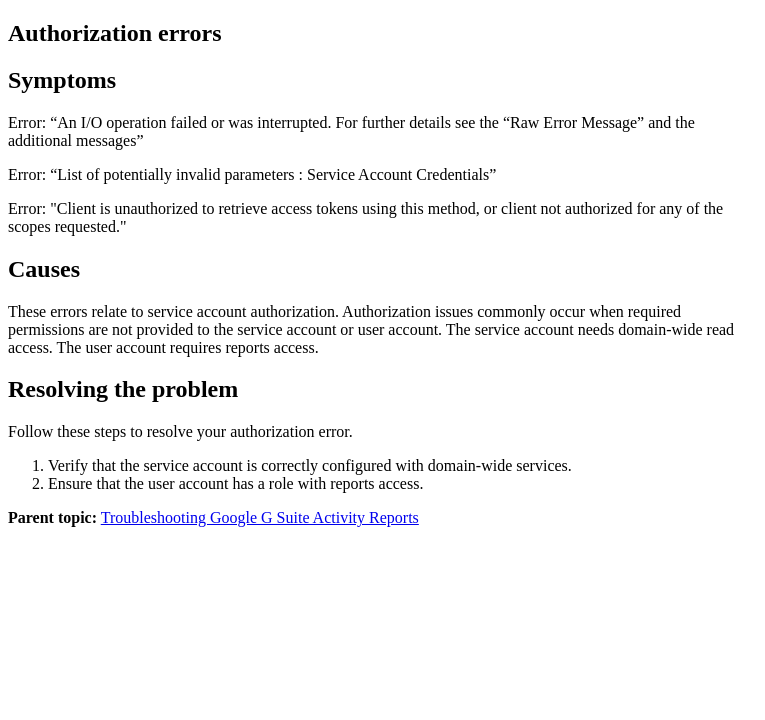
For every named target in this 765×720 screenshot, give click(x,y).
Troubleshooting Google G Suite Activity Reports (260, 517)
